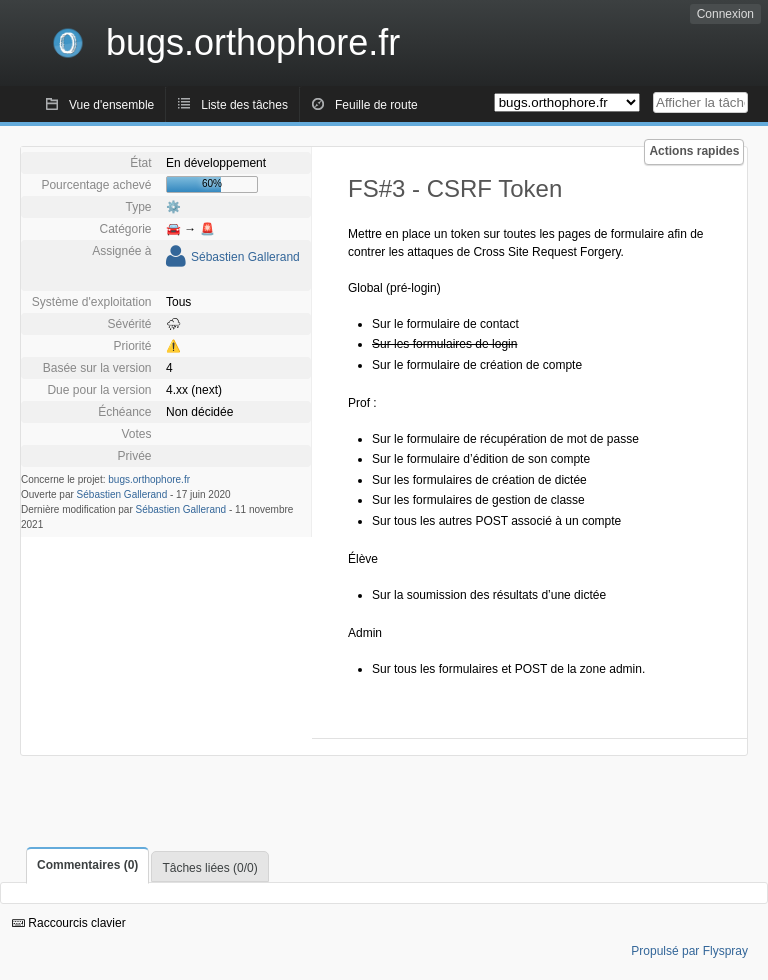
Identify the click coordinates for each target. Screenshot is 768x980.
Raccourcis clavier (69, 923)
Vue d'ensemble (111, 105)
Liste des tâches (244, 105)
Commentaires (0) (87, 865)
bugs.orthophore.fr (149, 479)
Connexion (725, 14)
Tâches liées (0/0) (209, 868)
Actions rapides (694, 151)
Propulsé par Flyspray (689, 951)
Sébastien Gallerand (245, 257)
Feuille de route (376, 105)
